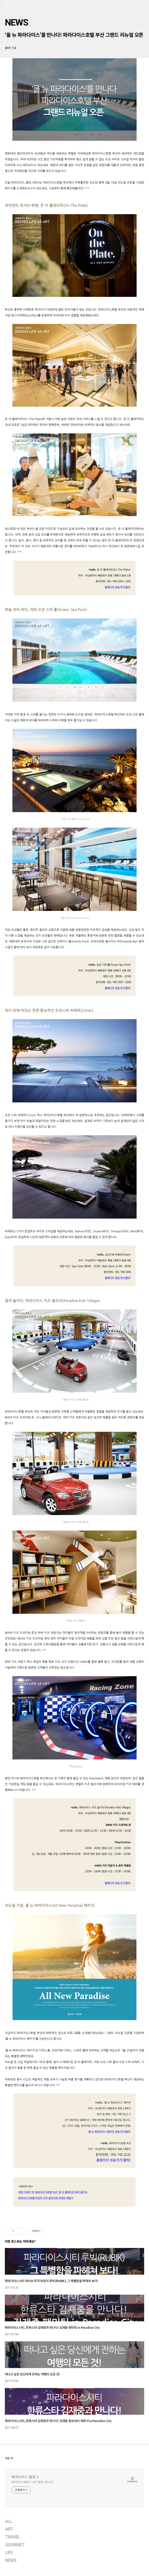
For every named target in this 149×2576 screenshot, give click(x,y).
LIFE (9, 2552)
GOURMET (15, 2545)
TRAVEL (12, 2537)
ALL (8, 2521)
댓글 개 (9, 2458)
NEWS (16, 22)
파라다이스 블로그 (25, 2476)
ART (9, 2529)
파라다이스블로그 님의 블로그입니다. (32, 2482)
